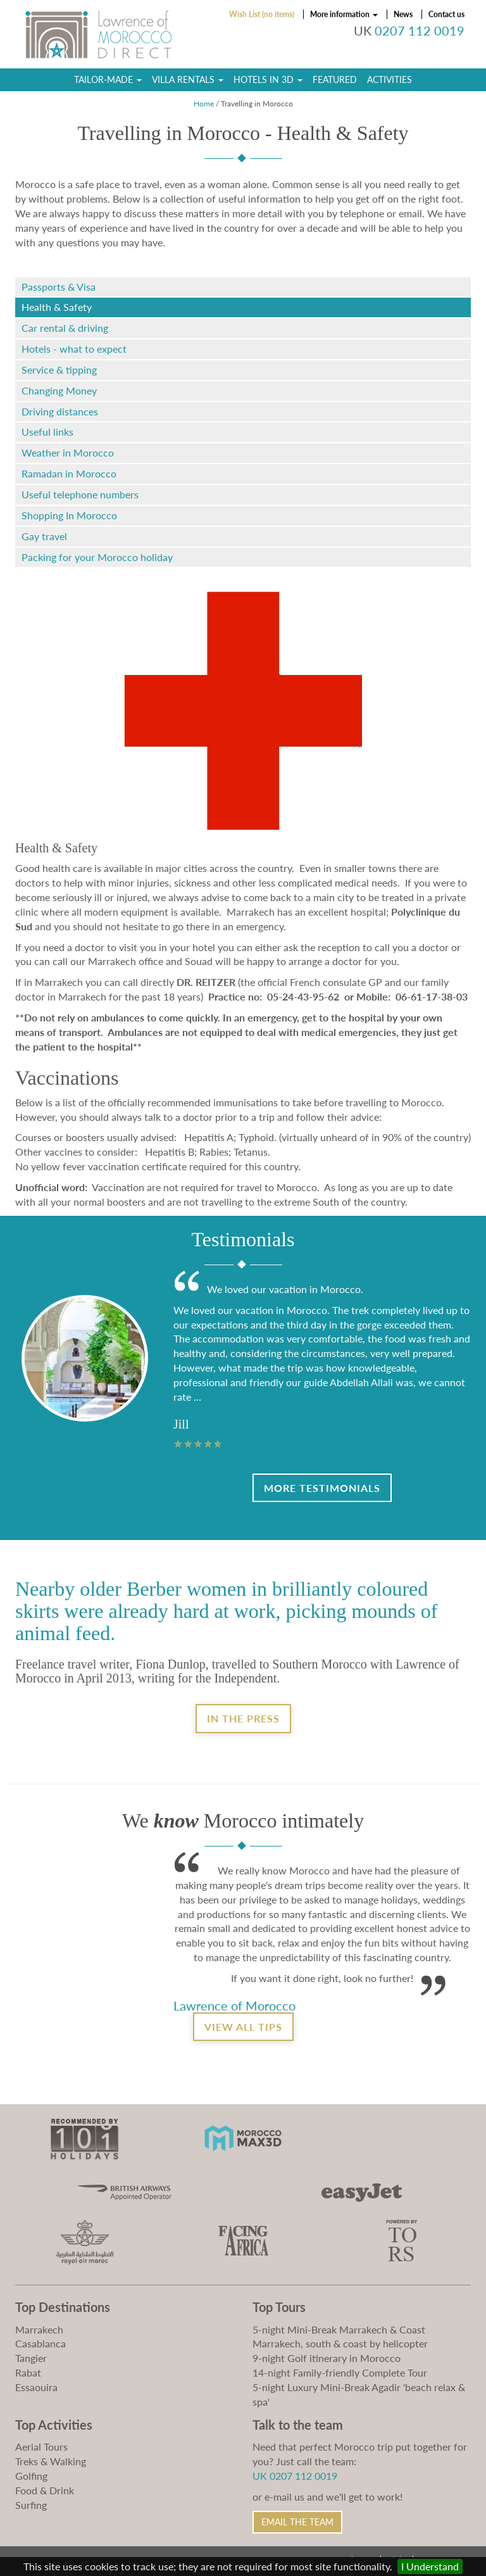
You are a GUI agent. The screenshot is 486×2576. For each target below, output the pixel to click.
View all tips (243, 2027)
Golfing (31, 2476)
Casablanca (40, 2343)
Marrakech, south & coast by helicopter (340, 2343)
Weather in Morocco (68, 452)
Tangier (31, 2358)
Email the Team (297, 2521)
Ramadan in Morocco (69, 473)
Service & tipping (59, 369)
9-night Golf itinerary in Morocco (326, 2358)
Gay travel (44, 536)
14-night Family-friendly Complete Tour (339, 2372)
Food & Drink (44, 2490)
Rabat (28, 2372)
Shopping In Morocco (69, 515)
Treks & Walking (50, 2461)
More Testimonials (322, 1488)
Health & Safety (57, 307)
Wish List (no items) (261, 14)
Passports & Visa (59, 287)
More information (344, 14)
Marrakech (39, 2329)
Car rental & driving (65, 328)
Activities (389, 79)
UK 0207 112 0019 (294, 2476)
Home (204, 103)
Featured (335, 79)
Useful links (47, 432)
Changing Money (59, 390)
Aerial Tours (41, 2446)
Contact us (446, 14)
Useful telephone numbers (80, 494)
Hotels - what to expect (74, 349)
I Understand (430, 2566)
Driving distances (60, 411)
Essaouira (36, 2387)
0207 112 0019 (419, 30)
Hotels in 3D (268, 79)
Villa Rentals (187, 79)
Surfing (31, 2505)
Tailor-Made (108, 79)
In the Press (243, 1718)
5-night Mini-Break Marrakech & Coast (338, 2329)
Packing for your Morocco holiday (97, 557)
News (403, 14)
